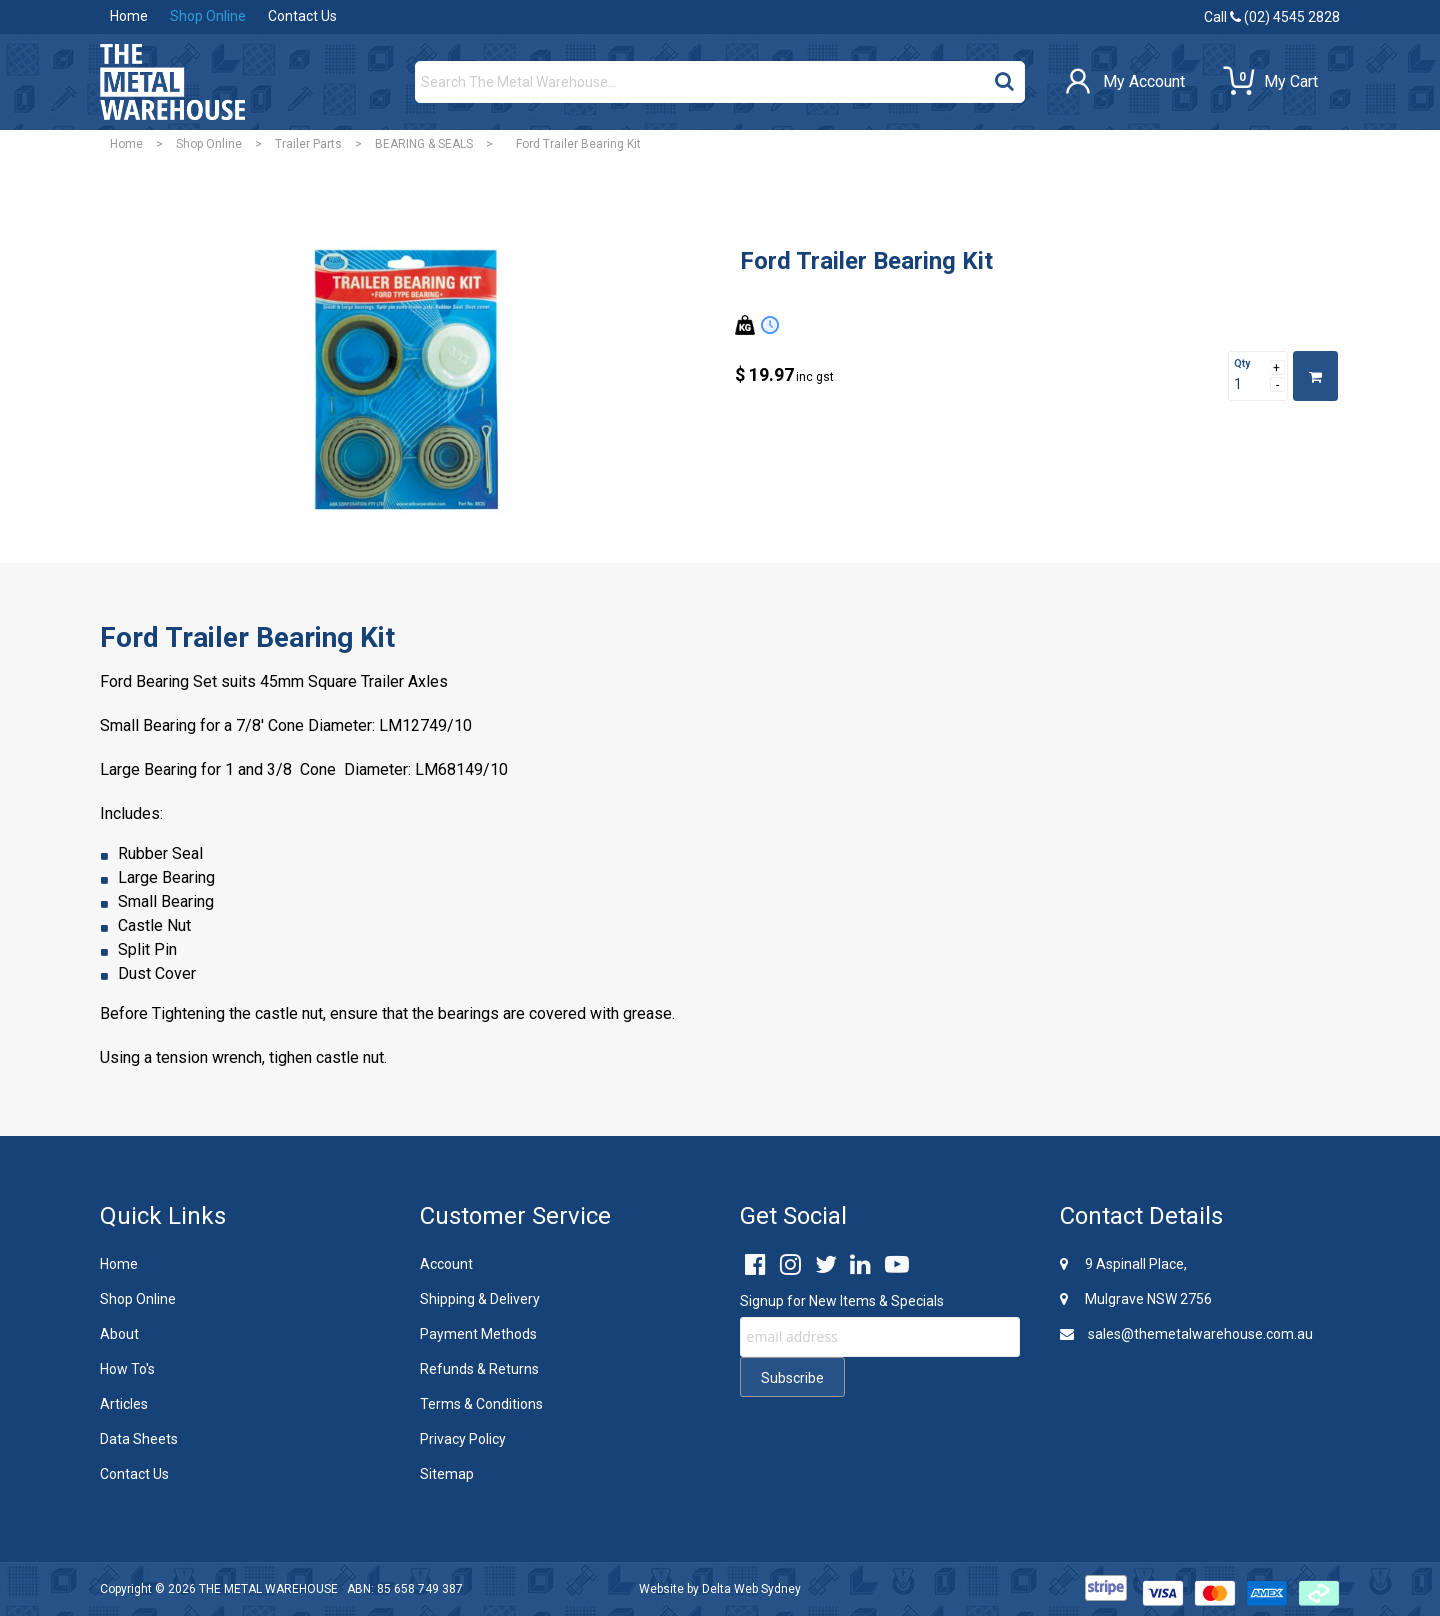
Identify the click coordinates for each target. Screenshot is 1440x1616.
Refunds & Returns (479, 1369)
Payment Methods (478, 1334)
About (119, 1334)
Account (446, 1264)
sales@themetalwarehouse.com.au (1186, 1334)
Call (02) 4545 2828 (1272, 17)
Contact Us (302, 16)
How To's (127, 1369)
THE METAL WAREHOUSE (268, 1589)
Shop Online (208, 16)
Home (129, 16)
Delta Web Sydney (751, 1589)
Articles (124, 1404)
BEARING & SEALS (424, 144)
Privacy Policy (463, 1439)
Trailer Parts (308, 144)
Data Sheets (139, 1439)
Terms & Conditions (481, 1404)
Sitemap (447, 1474)
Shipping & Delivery (480, 1299)
